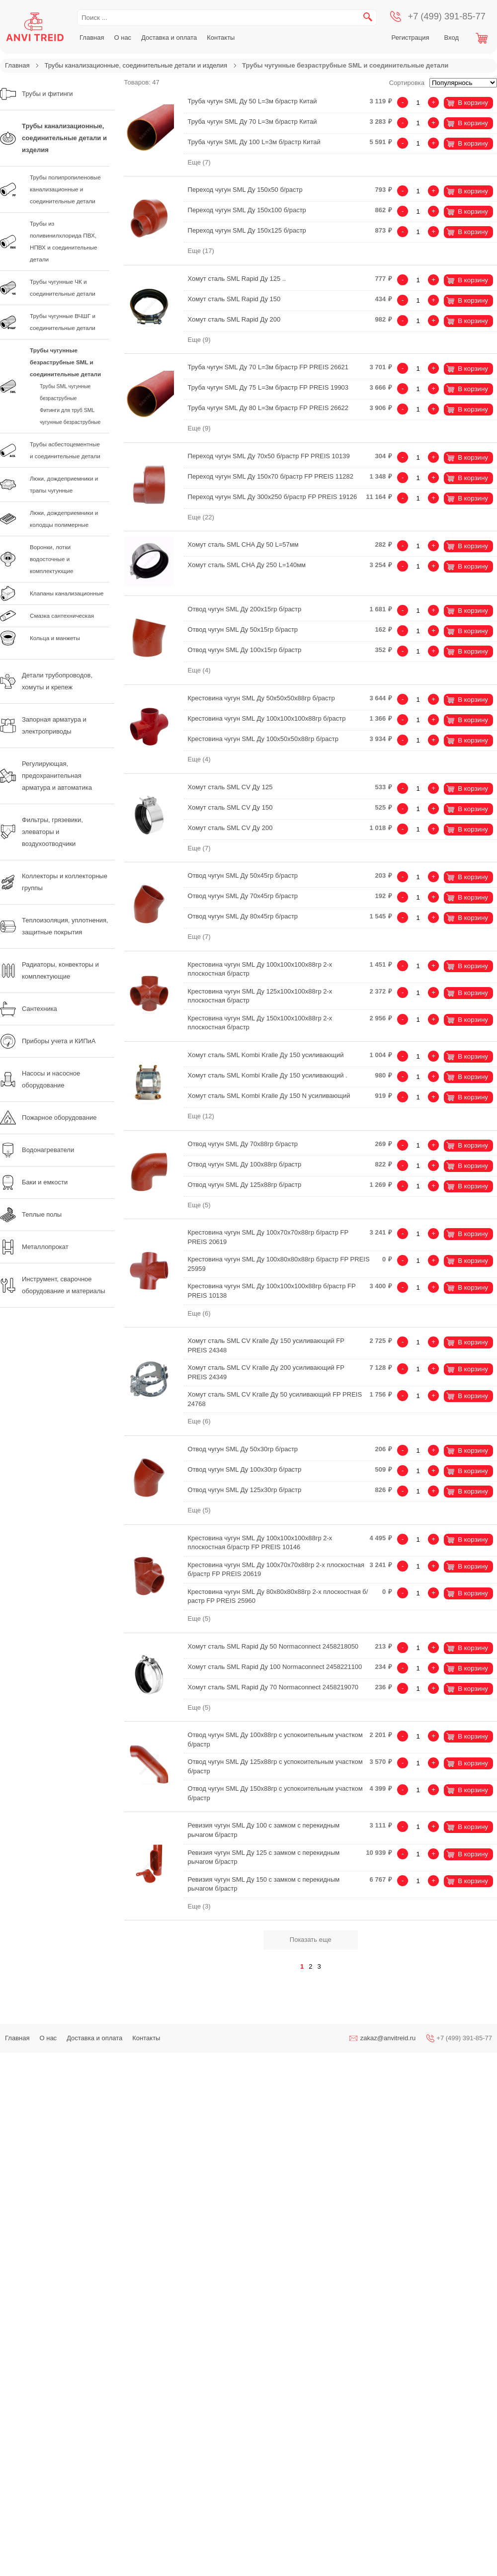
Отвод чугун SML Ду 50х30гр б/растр (243, 1449)
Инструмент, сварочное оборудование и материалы (52, 1285)
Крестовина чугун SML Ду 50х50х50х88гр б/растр (261, 698)
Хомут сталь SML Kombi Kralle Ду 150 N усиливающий (269, 1095)
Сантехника (28, 1009)
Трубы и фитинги (36, 94)
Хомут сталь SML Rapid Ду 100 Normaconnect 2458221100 (275, 1666)
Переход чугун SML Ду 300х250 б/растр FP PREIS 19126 (272, 496)
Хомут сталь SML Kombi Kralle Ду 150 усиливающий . (267, 1075)
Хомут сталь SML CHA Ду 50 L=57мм (243, 544)
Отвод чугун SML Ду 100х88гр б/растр (245, 1164)
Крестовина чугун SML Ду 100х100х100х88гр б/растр (267, 718)
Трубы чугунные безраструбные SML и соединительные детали (65, 362)
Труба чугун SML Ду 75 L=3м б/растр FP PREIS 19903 (268, 387)
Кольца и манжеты (55, 638)
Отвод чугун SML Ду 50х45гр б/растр (243, 875)
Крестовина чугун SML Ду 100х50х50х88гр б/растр (263, 739)
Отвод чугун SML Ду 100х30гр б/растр (245, 1469)
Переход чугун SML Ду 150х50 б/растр (245, 189)
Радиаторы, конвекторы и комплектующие (49, 970)
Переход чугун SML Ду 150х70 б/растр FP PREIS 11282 (270, 476)
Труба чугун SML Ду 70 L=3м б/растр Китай (252, 121)
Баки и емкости (34, 1182)
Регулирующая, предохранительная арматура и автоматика (46, 775)
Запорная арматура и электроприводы (43, 725)
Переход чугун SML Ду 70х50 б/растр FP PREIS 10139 (269, 456)
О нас (122, 37)
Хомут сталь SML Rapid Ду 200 (234, 319)
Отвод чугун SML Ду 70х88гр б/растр (243, 1144)
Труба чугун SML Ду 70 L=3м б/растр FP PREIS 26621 (268, 367)
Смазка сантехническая (62, 615)
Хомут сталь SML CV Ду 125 (230, 787)
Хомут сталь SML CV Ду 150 (230, 807)
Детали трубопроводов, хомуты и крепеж (46, 681)
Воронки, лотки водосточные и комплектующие (51, 559)
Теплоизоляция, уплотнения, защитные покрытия (54, 926)
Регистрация (410, 37)
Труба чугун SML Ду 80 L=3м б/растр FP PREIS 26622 (268, 408)
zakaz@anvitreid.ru (387, 2038)
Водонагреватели (37, 1150)
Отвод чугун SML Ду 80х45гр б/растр (243, 916)
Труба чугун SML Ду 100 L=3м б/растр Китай (254, 142)
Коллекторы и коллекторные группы (53, 882)
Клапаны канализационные (67, 593)
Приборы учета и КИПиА (47, 1041)
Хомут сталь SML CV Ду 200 (230, 827)
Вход (451, 37)
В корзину (473, 102)
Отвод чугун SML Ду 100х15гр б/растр (245, 650)
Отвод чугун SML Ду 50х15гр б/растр (243, 629)
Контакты (221, 37)
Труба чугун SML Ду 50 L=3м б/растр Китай (252, 101)
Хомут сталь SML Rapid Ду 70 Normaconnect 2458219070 (273, 1687)
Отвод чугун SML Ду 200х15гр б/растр (245, 609)
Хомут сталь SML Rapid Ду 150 (234, 299)
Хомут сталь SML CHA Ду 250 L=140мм (247, 565)
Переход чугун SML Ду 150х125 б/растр (247, 230)
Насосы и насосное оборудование (40, 1079)
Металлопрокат (34, 1247)
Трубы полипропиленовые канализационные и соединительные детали (65, 189)
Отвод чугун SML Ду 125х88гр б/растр (245, 1184)
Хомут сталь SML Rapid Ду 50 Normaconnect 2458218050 (273, 1646)
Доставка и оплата (169, 37)
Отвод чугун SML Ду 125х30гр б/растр (245, 1490)
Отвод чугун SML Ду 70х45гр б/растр (243, 896)
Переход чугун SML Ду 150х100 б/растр (247, 210)
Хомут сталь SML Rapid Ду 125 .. (237, 278)
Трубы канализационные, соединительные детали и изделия (135, 65)
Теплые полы (31, 1215)
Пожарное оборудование (48, 1118)
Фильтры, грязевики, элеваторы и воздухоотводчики (41, 831)
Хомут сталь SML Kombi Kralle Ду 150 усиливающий (266, 1055)
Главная (92, 37)
